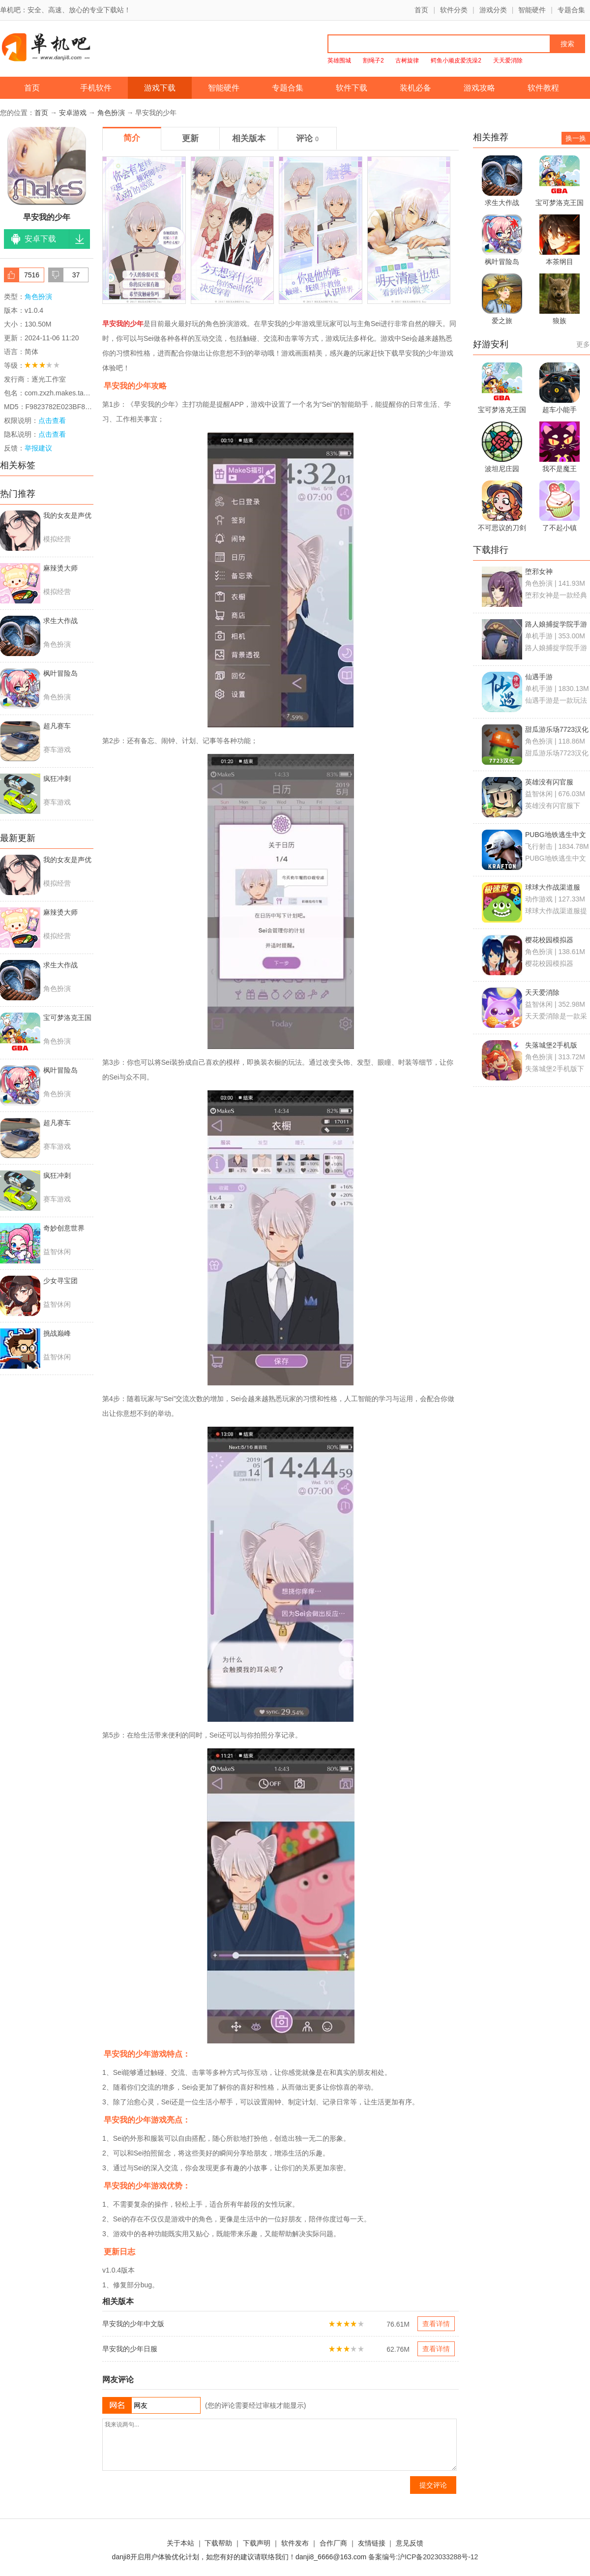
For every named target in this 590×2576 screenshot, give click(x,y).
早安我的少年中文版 (133, 2324)
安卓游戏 (73, 113)
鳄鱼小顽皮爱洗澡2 (456, 60)
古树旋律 (407, 60)
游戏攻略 (479, 88)
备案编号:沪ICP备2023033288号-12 (423, 2557)
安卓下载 (40, 239)
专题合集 (571, 10)
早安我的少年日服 (129, 2349)
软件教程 (543, 88)
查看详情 (436, 2324)
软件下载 (351, 88)
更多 (583, 344)
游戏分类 (493, 10)
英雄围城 (339, 60)
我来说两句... (279, 2445)
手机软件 (96, 88)
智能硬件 (532, 10)
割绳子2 (373, 60)
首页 (421, 10)
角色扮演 (111, 113)
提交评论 (433, 2485)
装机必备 (415, 88)
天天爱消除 (508, 60)
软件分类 (454, 10)
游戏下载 (160, 88)
